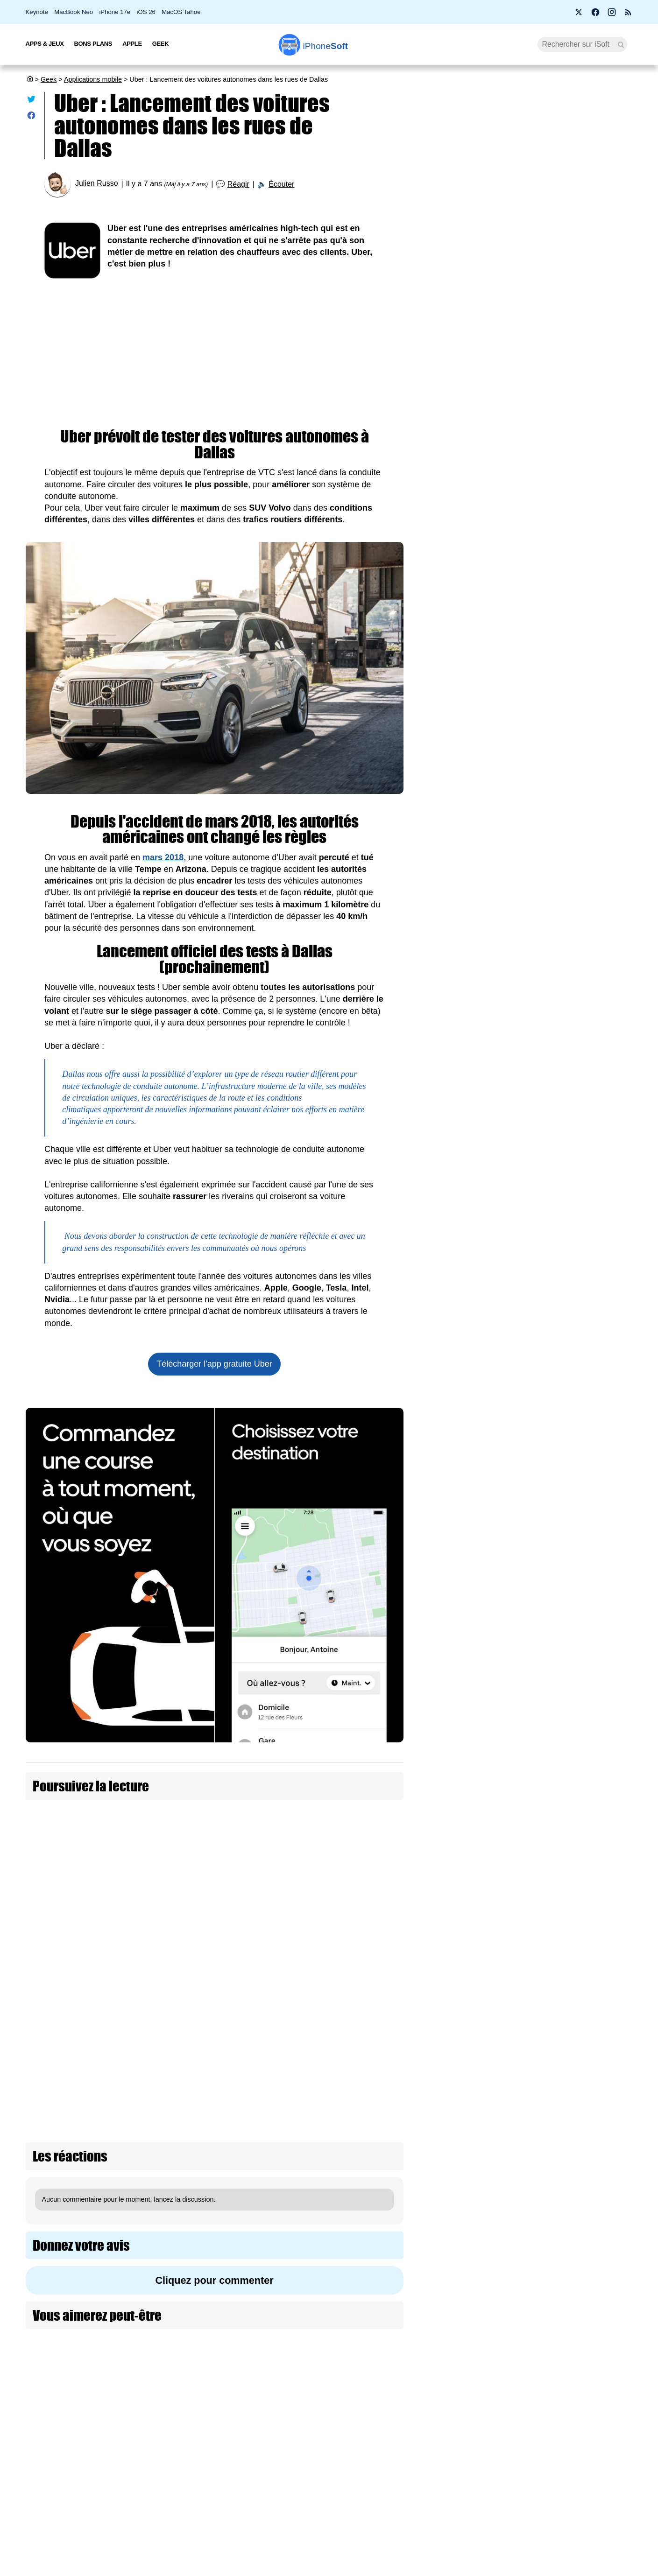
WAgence (421, 2455)
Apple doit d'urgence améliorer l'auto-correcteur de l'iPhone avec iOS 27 (530, 419)
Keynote (37, 11)
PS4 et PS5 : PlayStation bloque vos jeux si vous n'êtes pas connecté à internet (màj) (529, 496)
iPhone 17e (114, 11)
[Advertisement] (214, 349)
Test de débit (279, 2473)
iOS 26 (146, 11)
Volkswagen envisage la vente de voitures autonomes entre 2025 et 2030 (130, 1918)
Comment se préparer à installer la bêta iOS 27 (534, 382)
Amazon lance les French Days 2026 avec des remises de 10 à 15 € (579, 1186)
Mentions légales (138, 2525)
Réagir (238, 184)
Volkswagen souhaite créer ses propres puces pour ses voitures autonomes (314, 1871)
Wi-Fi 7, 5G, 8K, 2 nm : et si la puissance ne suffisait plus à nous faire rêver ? (579, 1554)
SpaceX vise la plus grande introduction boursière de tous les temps (572, 823)
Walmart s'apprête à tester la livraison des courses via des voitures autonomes (324, 1918)
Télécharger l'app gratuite (214, 1364)
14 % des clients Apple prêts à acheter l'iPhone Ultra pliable (532, 309)
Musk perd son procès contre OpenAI (574, 756)
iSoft (120, 2455)
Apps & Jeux (45, 43)
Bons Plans (93, 43)
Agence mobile (429, 2438)
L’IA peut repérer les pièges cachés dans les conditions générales (577, 1045)
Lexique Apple (281, 2490)
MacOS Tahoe (181, 11)
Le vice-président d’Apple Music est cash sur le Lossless (536, 537)
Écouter (281, 184)
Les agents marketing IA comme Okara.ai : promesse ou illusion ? (577, 1890)
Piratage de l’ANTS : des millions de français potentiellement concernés (528, 455)
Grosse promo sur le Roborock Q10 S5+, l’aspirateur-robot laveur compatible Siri (579, 1625)
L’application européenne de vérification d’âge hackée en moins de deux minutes (569, 1337)
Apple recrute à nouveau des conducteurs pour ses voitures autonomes (124, 1871)
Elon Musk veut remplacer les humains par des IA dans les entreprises (576, 2026)
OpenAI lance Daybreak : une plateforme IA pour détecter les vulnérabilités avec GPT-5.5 (578, 904)
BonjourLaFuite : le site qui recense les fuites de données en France (579, 1761)
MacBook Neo (73, 11)
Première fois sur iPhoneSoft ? (158, 2438)
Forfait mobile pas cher (294, 2455)
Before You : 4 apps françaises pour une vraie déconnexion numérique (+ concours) (535, 269)
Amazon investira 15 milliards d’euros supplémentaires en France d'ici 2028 (570, 1116)
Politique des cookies (144, 2508)
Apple (132, 43)
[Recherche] (583, 44)
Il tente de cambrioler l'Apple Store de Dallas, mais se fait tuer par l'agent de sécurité (137, 1824)
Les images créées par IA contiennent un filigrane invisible (575, 979)
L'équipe (125, 2473)
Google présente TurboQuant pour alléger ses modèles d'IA (579, 1696)
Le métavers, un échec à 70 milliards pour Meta (577, 1826)
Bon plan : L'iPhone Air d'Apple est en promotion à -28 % (531, 228)
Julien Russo (96, 184)
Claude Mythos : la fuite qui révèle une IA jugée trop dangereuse (576, 1488)
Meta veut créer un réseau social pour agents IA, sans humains (578, 2097)
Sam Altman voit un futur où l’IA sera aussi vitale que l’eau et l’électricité (578, 1955)
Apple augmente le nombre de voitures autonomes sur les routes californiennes (317, 1824)
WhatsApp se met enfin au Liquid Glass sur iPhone (534, 346)
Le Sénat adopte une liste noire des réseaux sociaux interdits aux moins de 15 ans (576, 1418)
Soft (325, 46)
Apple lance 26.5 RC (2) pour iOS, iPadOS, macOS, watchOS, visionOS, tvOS (532, 187)
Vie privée (128, 2490)
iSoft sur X (422, 2473)
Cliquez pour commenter (214, 2092)
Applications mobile (93, 79)
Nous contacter (282, 2438)
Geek (160, 43)
